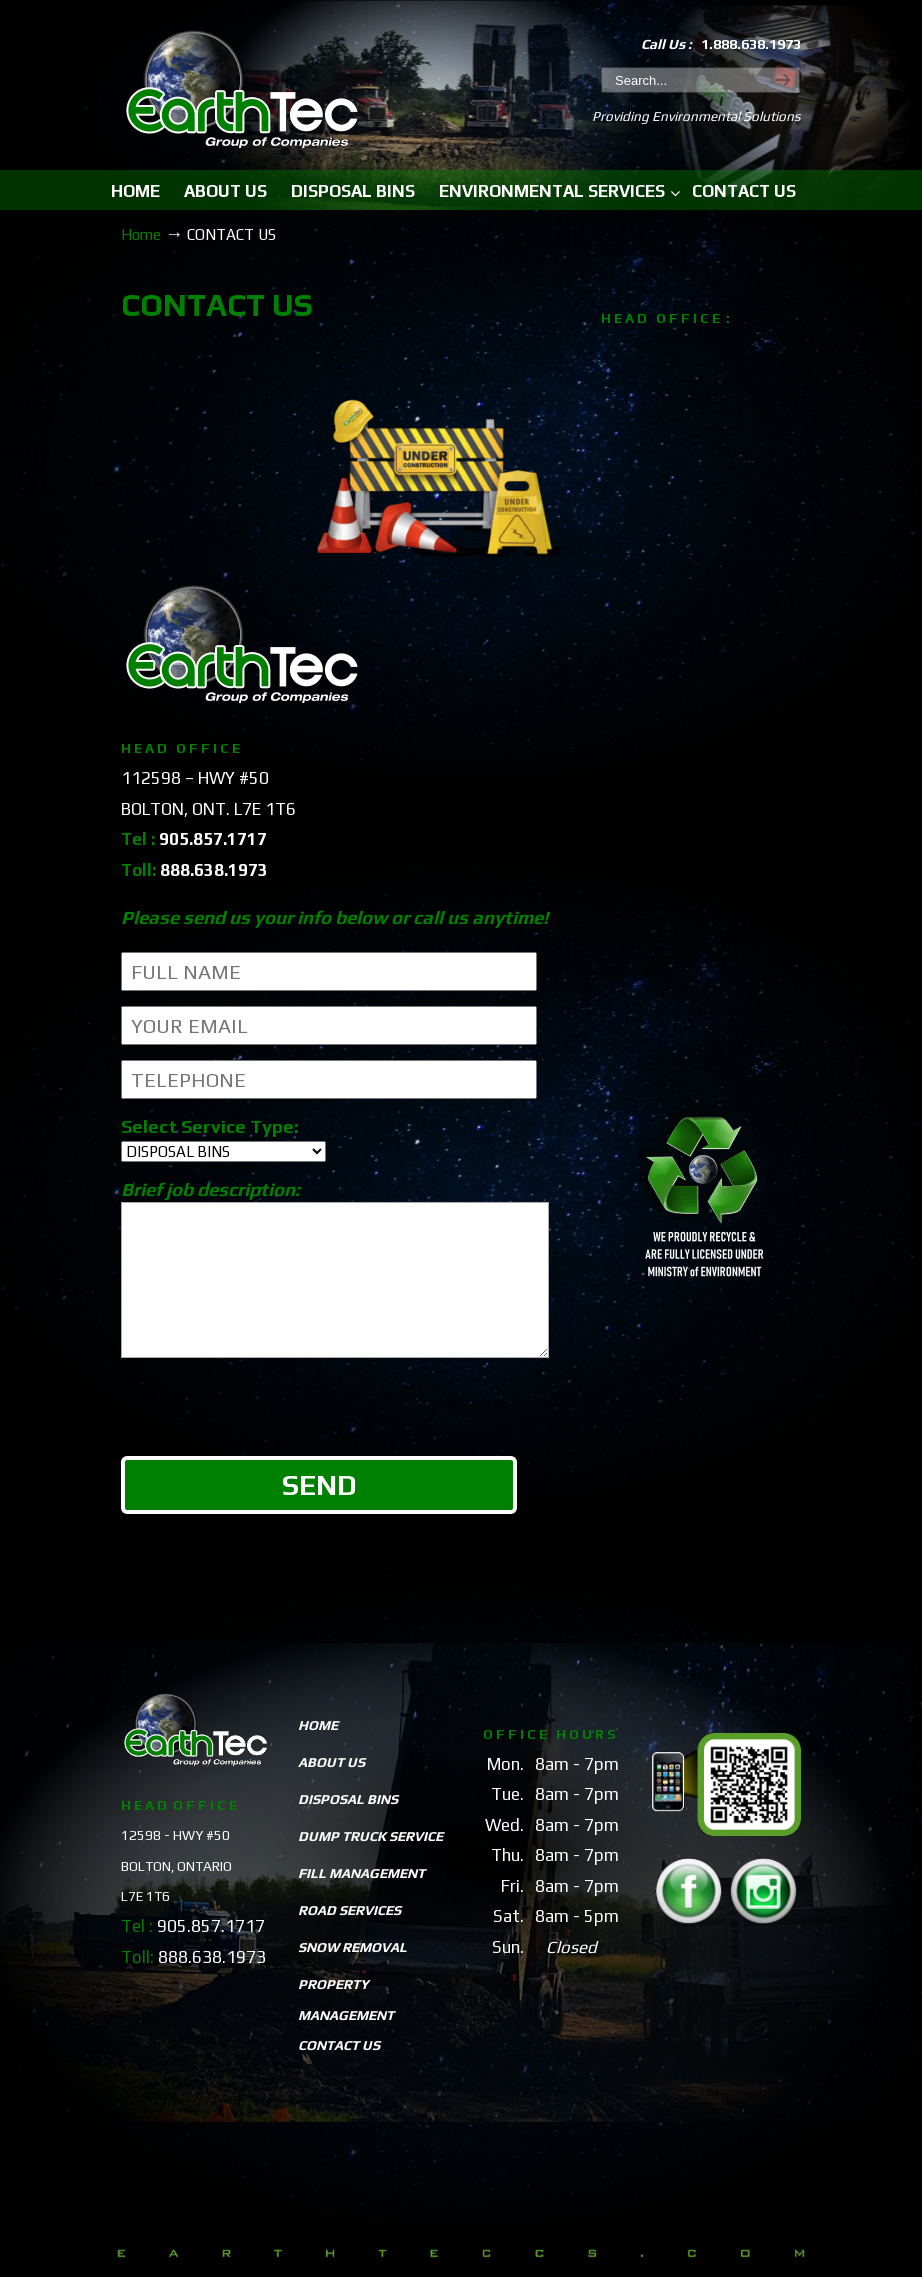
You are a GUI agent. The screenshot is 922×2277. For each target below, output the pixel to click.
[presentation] (273, 1442)
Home (141, 234)
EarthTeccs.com (242, 91)
